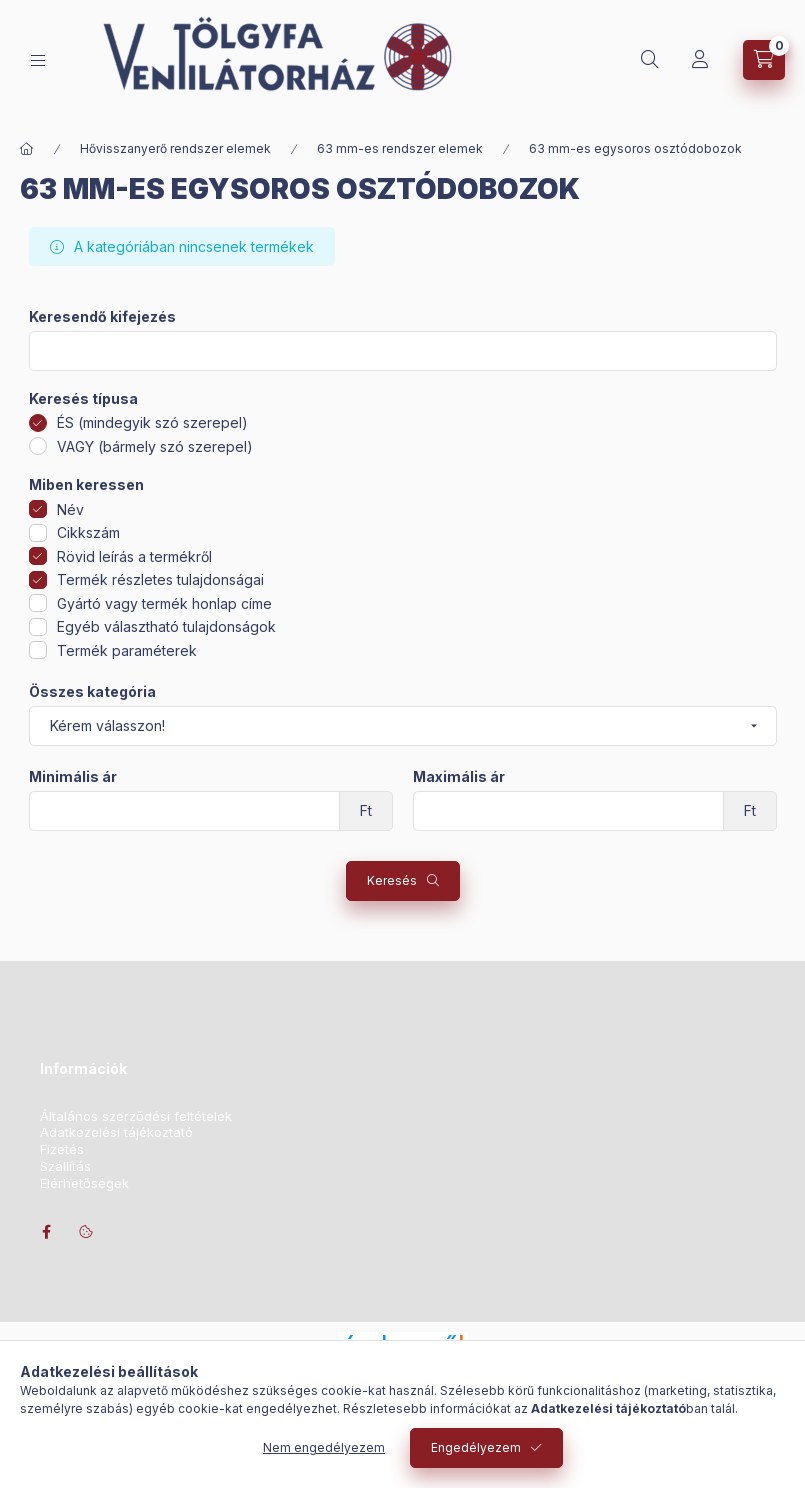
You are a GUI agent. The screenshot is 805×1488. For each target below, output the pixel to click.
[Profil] (700, 60)
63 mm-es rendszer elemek (400, 148)
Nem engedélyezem (324, 1447)
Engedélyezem (476, 1447)
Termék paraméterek (127, 650)
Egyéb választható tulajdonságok (166, 626)
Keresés (392, 880)
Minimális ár (73, 777)
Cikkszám (88, 532)
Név (70, 509)
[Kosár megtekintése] (764, 60)
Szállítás (65, 1166)
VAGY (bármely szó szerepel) (155, 446)
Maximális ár (459, 777)
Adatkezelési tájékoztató (116, 1132)
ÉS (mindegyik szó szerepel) (152, 422)
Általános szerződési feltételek (136, 1116)
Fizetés (62, 1149)
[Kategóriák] (38, 60)
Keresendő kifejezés (102, 317)
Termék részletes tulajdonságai (160, 579)
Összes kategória (92, 692)
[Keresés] (650, 60)
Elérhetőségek (84, 1183)
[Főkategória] (27, 149)
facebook (46, 1232)
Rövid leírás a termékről (134, 556)
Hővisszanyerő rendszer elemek (175, 148)
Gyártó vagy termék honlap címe (164, 603)
